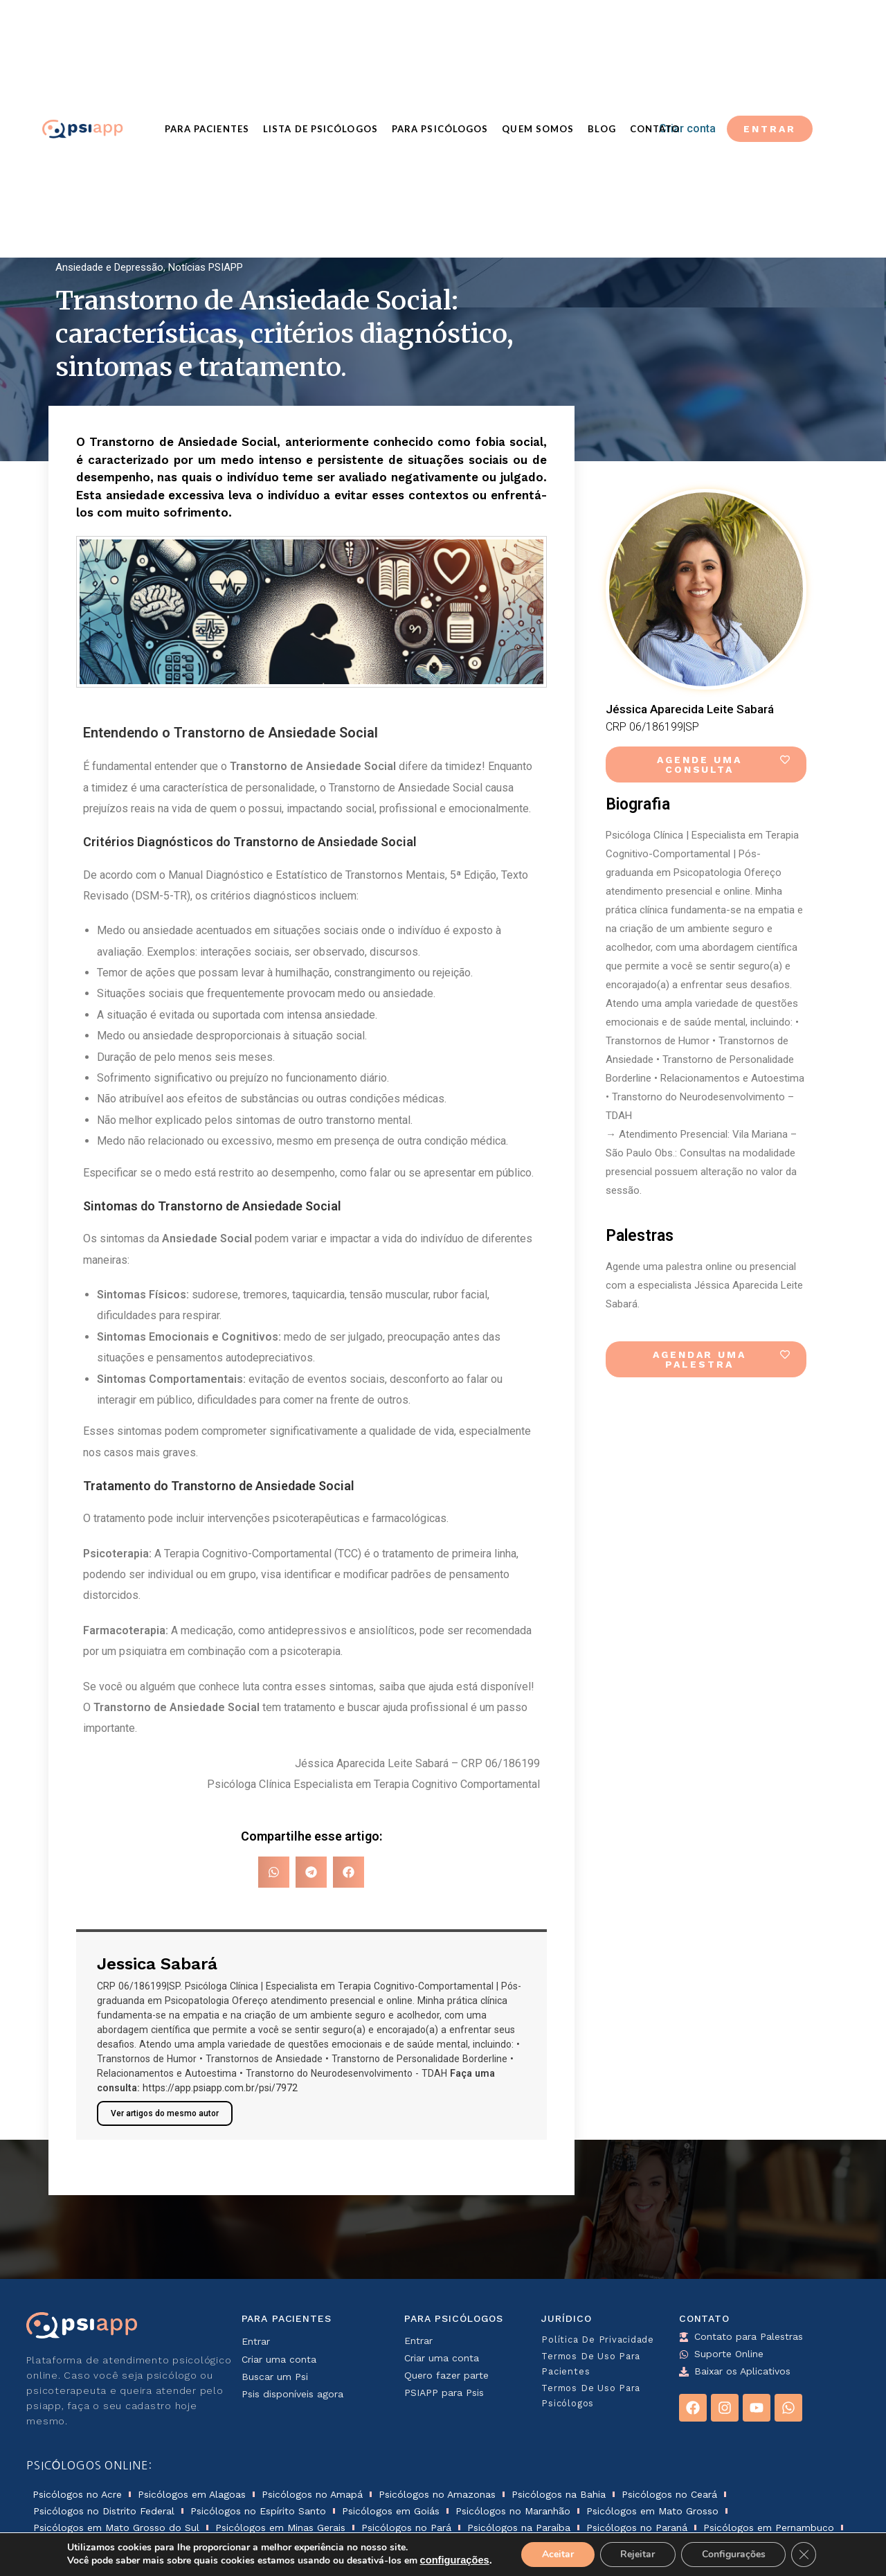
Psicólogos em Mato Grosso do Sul (116, 2527)
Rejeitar (637, 2554)
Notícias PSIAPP (205, 267)
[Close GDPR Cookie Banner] (804, 2554)
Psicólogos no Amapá (312, 2494)
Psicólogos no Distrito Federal (103, 2510)
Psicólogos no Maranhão (512, 2510)
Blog (601, 128)
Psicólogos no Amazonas (437, 2494)
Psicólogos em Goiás (391, 2510)
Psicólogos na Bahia (559, 2494)
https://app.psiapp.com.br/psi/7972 (220, 2087)
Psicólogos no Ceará (669, 2494)
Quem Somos (538, 128)
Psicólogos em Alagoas (192, 2494)
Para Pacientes (207, 128)
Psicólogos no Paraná (636, 2527)
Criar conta (687, 128)
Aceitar (557, 2554)
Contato (655, 128)
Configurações (734, 2554)
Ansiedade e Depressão (109, 267)
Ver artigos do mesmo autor (165, 2113)
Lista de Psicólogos (320, 128)
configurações (454, 2560)
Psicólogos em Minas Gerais (280, 2527)
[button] (273, 1872)
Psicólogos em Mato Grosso (652, 2510)
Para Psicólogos (440, 128)
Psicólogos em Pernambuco (768, 2527)
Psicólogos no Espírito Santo (258, 2510)
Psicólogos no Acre (77, 2494)
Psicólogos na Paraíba (518, 2527)
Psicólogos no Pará (406, 2527)
